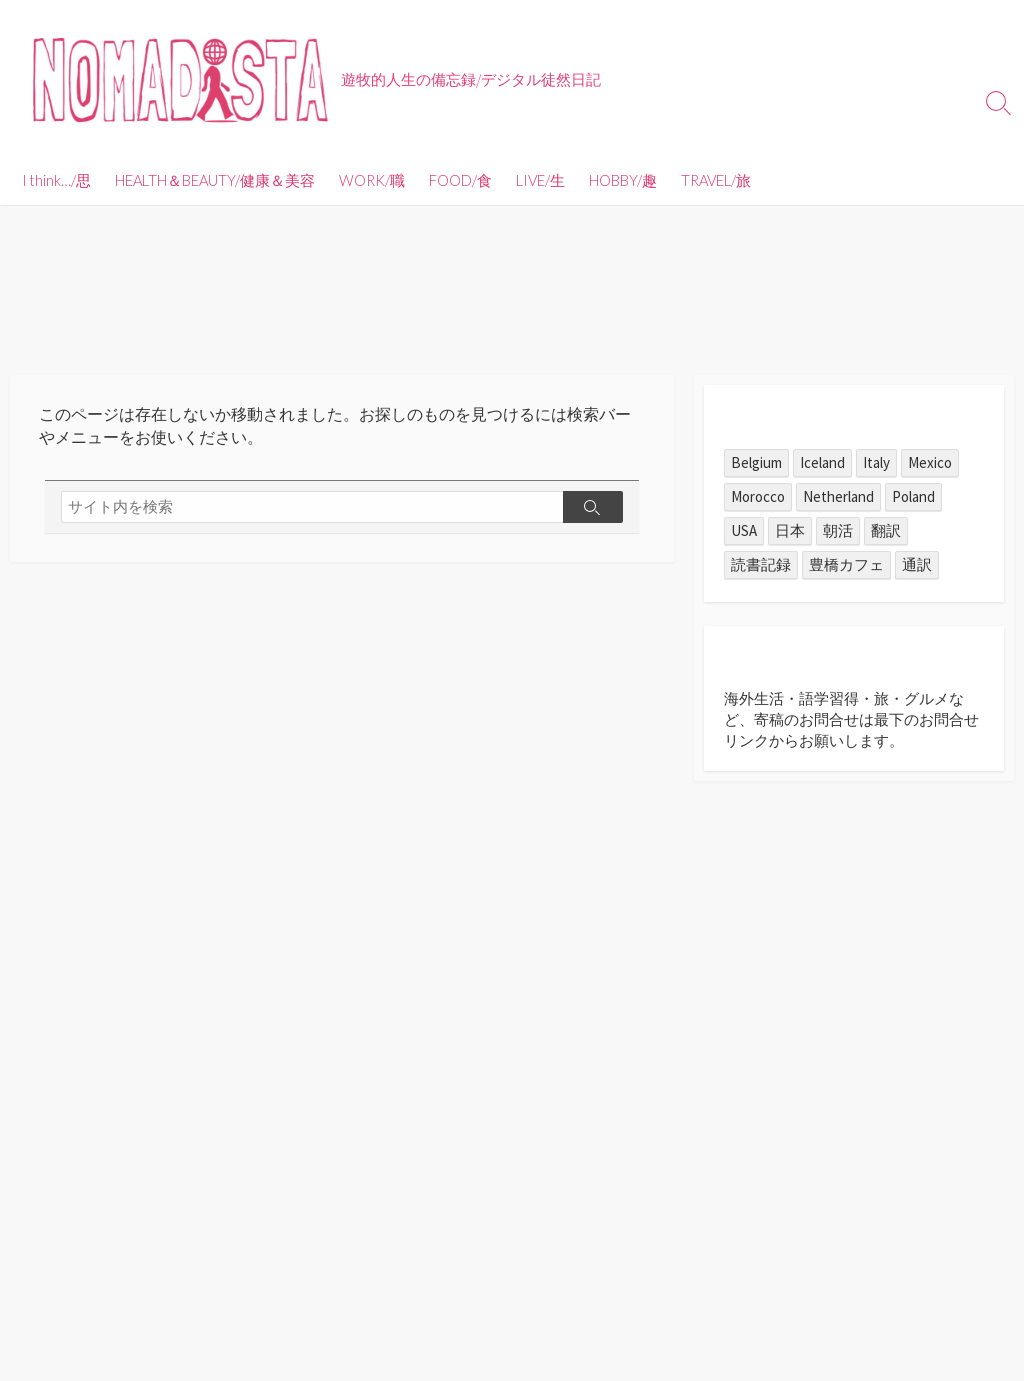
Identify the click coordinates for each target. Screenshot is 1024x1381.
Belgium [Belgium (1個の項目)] (756, 462)
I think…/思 (56, 180)
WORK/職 (372, 180)
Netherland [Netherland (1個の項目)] (838, 496)
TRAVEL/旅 (716, 180)
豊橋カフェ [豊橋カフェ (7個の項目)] (846, 564)
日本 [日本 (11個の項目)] (790, 530)
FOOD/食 (460, 180)
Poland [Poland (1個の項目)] (913, 496)
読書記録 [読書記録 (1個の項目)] (761, 564)
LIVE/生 (540, 180)
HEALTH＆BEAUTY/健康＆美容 (215, 180)
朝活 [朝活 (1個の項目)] (838, 530)
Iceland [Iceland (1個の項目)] (822, 462)
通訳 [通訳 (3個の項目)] (917, 564)
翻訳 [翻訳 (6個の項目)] (886, 530)
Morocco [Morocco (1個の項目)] (758, 496)
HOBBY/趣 (623, 180)
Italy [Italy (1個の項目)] (876, 462)
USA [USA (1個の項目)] (744, 530)
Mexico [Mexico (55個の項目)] (930, 462)
